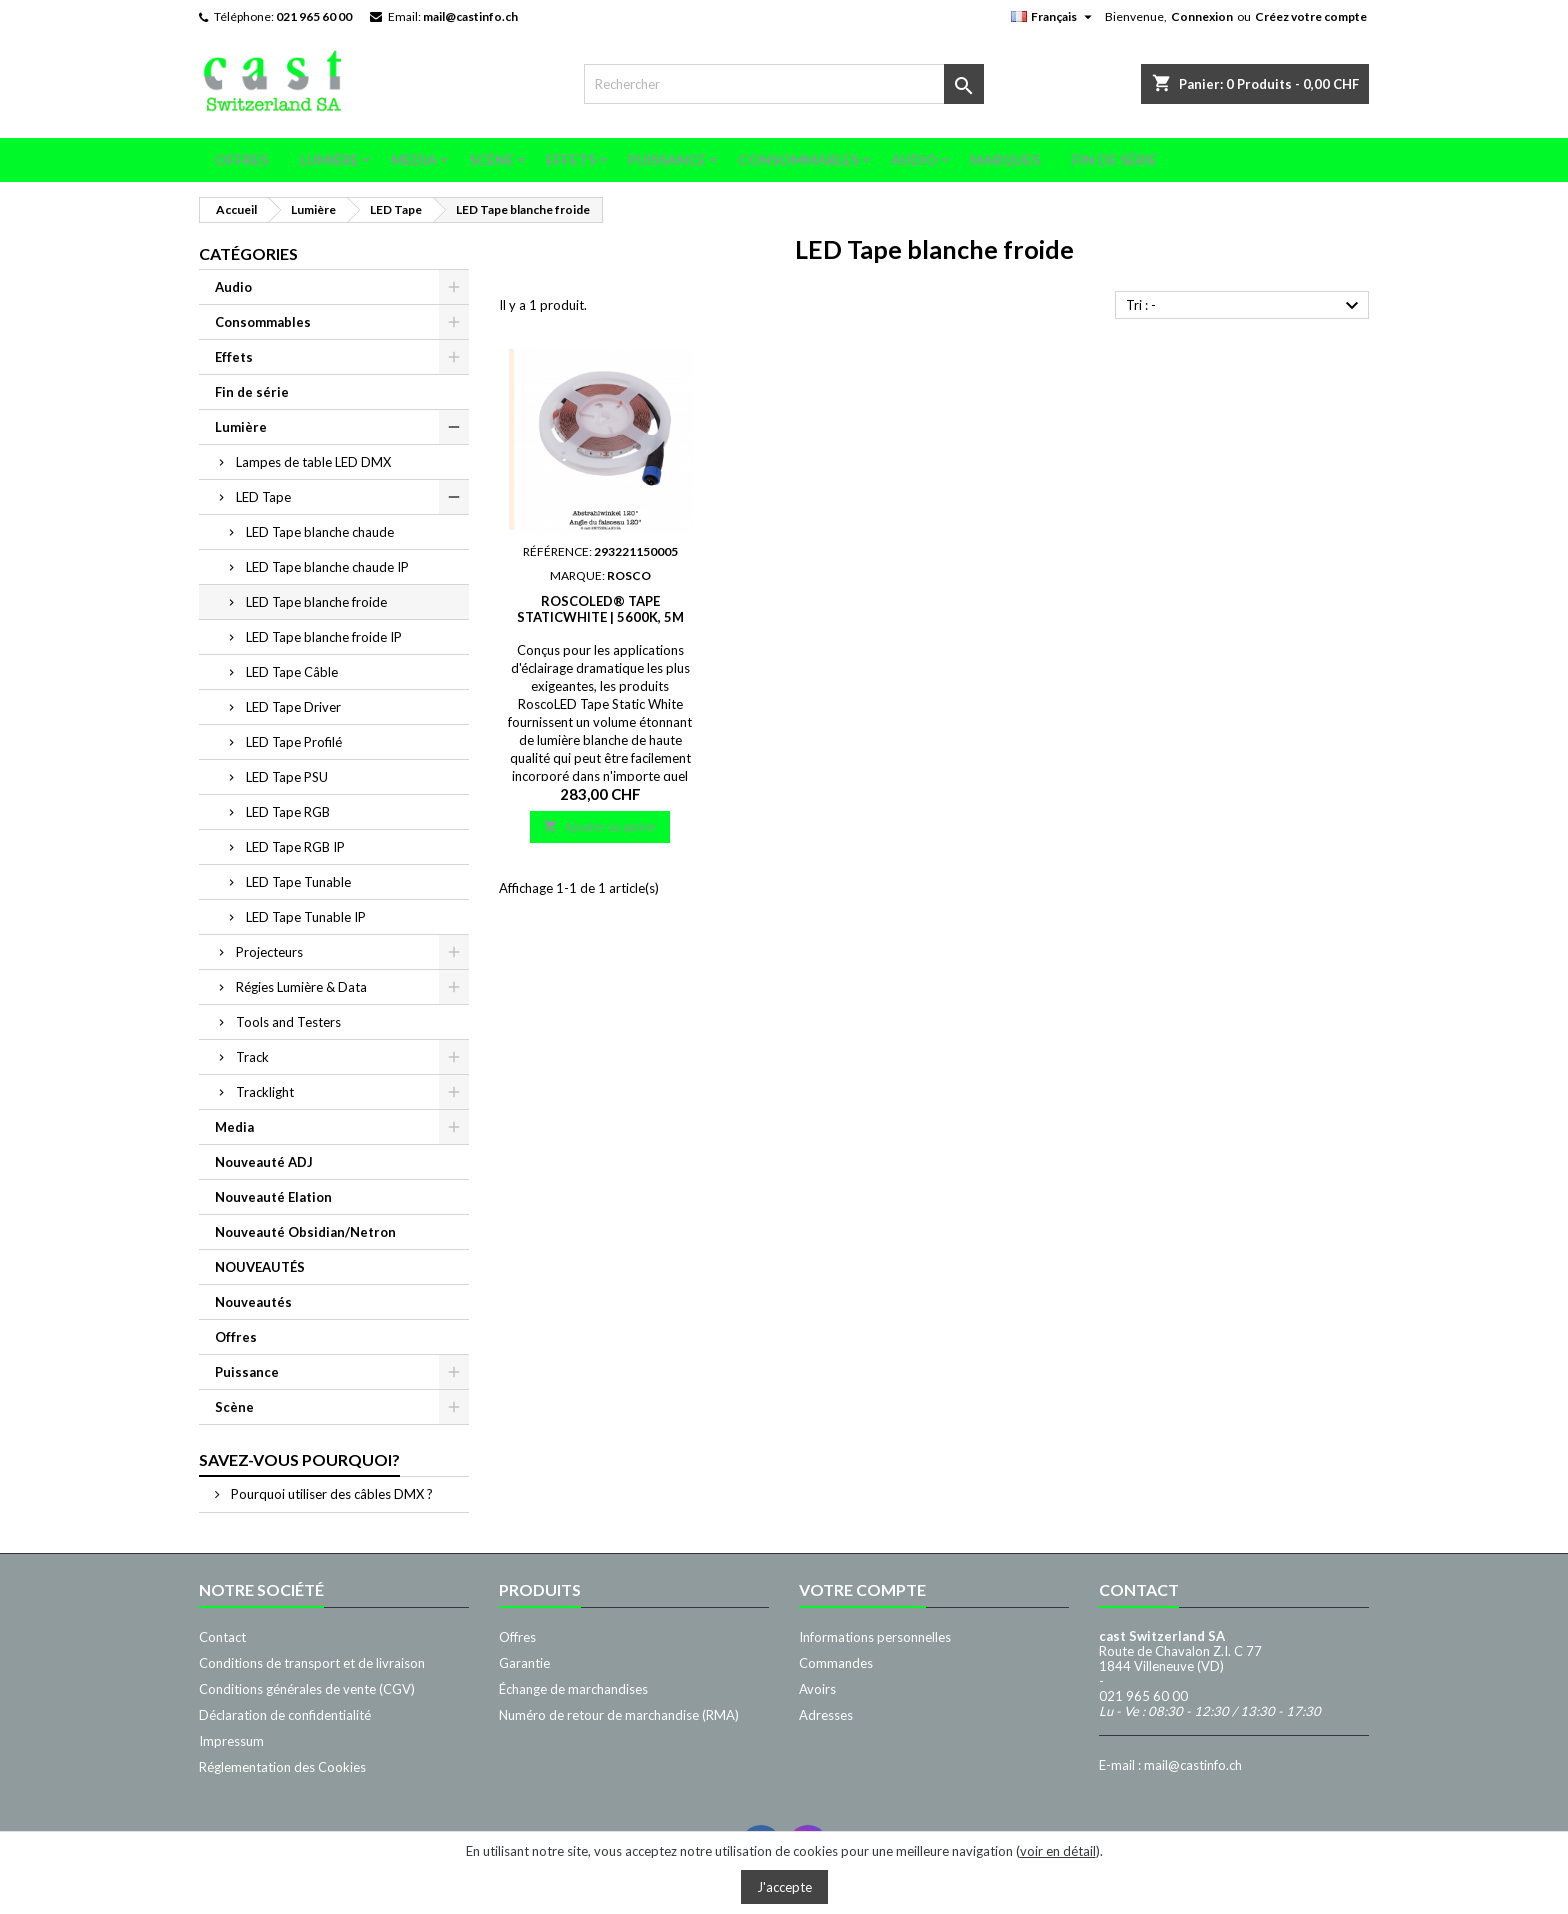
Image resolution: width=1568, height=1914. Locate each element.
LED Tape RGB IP (295, 847)
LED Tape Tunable (298, 882)
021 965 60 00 (314, 16)
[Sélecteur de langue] (1054, 17)
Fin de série (1114, 159)
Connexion (1202, 16)
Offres (241, 159)
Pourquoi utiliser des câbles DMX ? (330, 1494)
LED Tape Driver (293, 707)
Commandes (836, 1663)
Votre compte (862, 1589)
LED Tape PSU (287, 777)
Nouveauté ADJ (264, 1162)
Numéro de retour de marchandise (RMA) (619, 1715)
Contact (222, 1637)
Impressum (231, 1741)
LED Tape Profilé (294, 742)
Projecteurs (269, 952)
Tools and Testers (288, 1022)
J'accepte (784, 1887)
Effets (571, 159)
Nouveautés (253, 1302)
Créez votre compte (1311, 16)
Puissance (667, 159)
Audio (914, 159)
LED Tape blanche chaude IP (327, 567)
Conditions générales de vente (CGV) (307, 1689)
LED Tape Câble (292, 672)
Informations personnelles (875, 1637)
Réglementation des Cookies (282, 1767)
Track (252, 1057)
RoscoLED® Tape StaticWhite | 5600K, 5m (600, 609)
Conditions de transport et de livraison (312, 1663)
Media (414, 159)
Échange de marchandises (573, 1689)
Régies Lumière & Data (301, 987)
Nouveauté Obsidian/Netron (305, 1232)
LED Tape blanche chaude (320, 532)
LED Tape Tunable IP (306, 917)
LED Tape (263, 497)
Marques (1005, 159)
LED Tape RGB (288, 812)
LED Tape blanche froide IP (324, 637)
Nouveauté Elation (273, 1197)
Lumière (329, 159)
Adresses (826, 1715)
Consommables (798, 159)
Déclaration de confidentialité (285, 1715)
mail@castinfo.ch (470, 16)
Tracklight (265, 1092)
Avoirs (817, 1689)
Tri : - (1245, 306)
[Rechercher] (784, 84)
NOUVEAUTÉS (260, 1267)
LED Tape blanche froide (316, 602)
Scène (491, 159)
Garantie (524, 1663)
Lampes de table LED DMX (313, 462)
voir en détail (1058, 1851)
